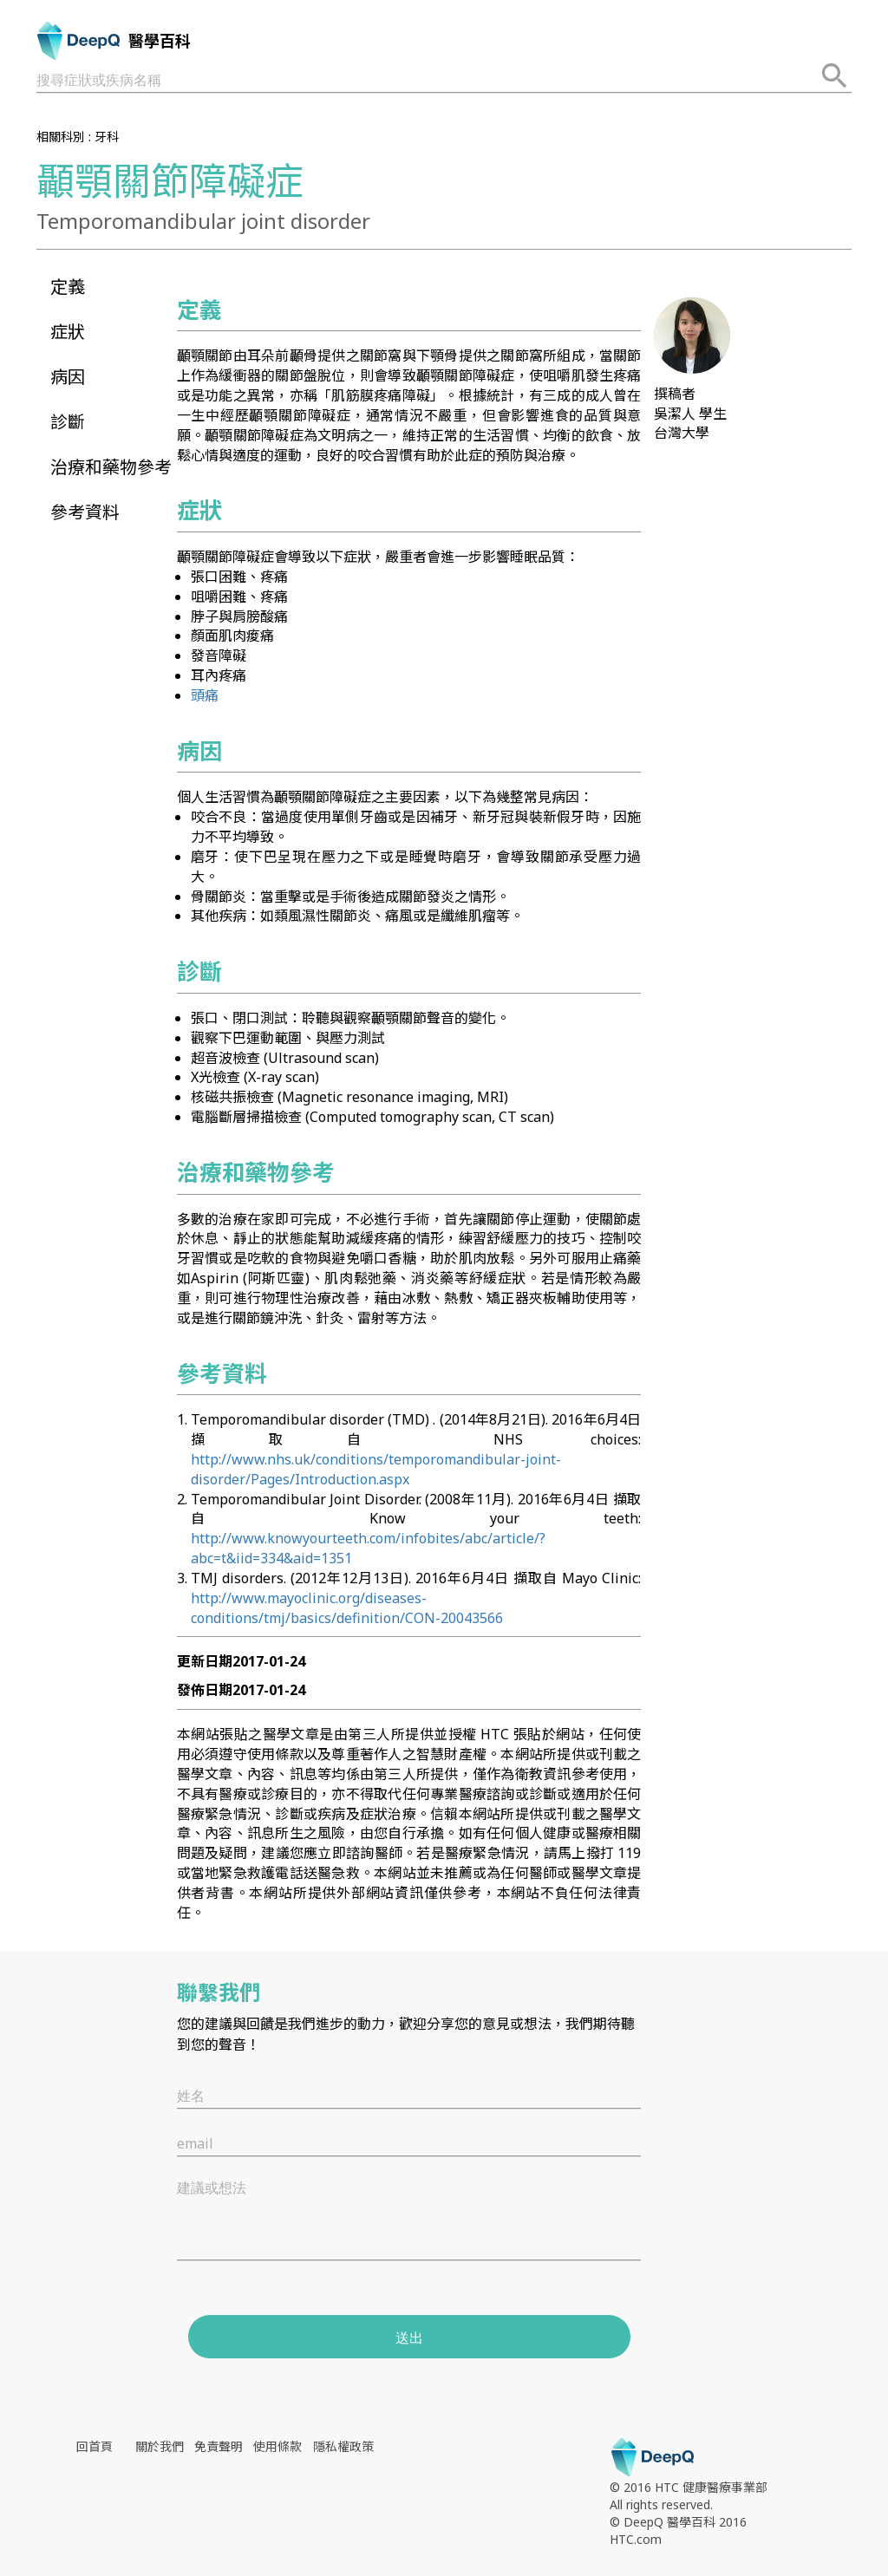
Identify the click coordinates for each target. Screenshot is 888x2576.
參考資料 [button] (85, 512)
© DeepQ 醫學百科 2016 (678, 2522)
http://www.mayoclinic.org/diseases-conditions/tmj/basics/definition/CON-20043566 (347, 1607)
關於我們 (159, 2446)
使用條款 (277, 2446)
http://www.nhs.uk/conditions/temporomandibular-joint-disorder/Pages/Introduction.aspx (376, 1469)
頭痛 (205, 695)
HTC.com (636, 2539)
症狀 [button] (67, 331)
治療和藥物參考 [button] (111, 467)
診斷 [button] (67, 422)
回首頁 (94, 2446)
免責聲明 (218, 2446)
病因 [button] (67, 376)
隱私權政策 (343, 2446)
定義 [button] (67, 286)
